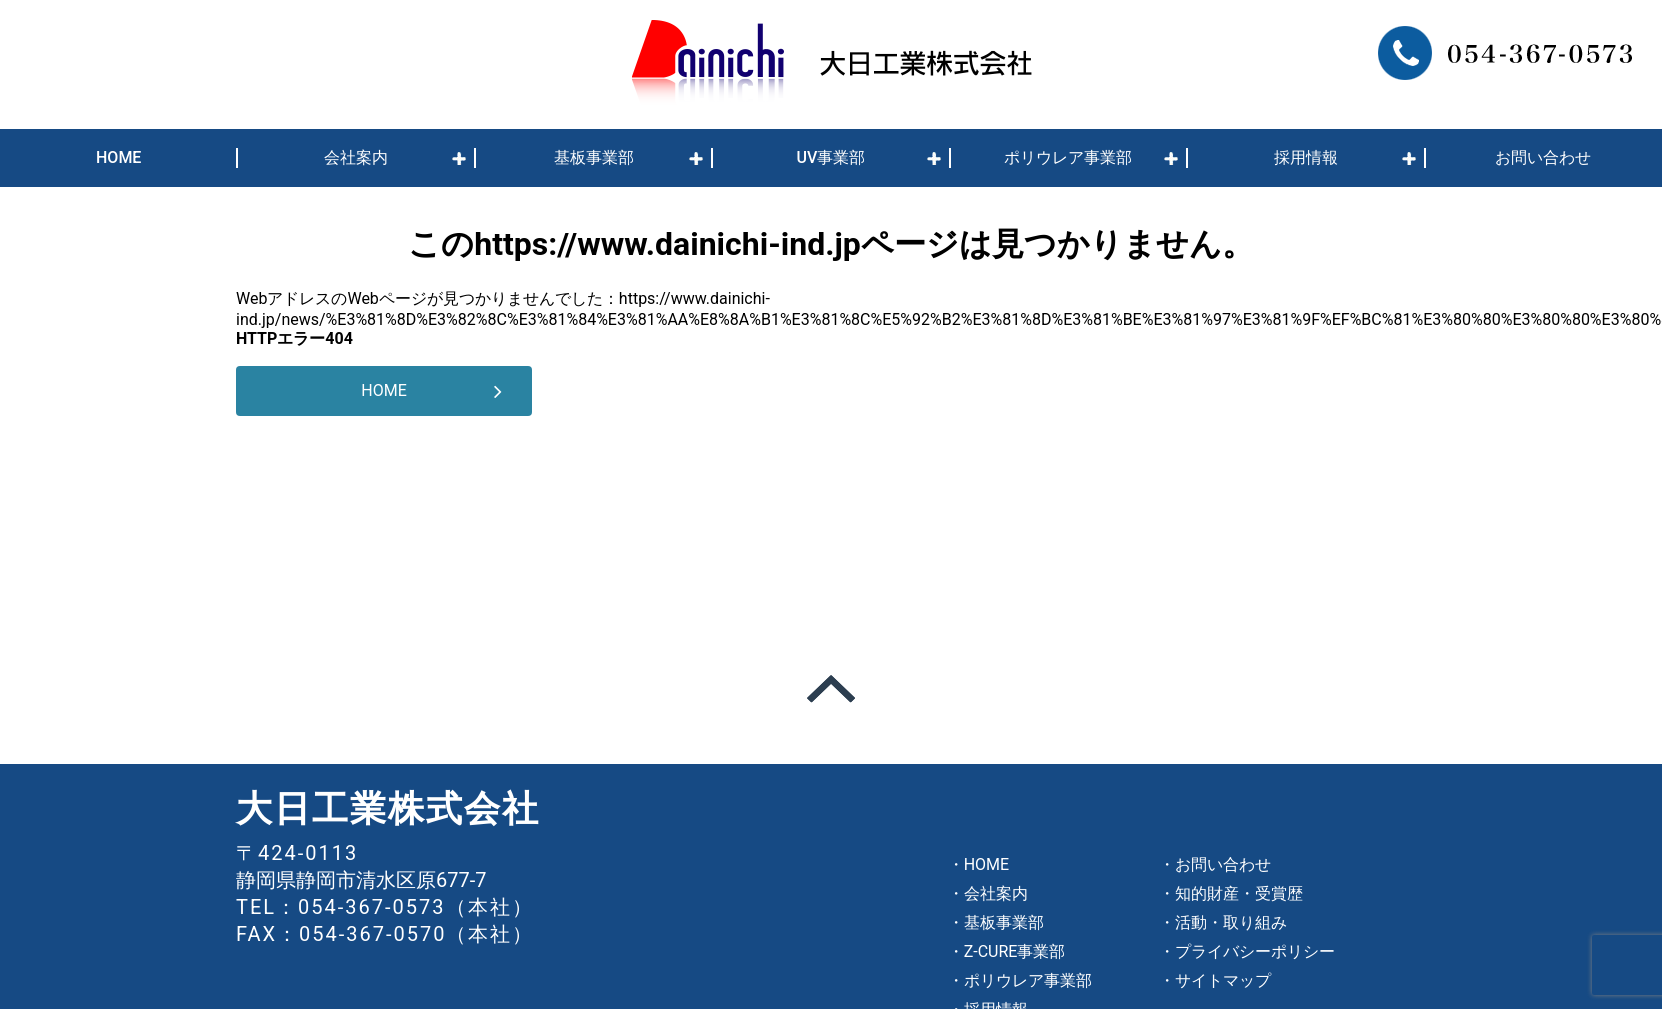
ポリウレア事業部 (1068, 157)
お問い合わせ (1543, 157)
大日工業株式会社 (388, 809)
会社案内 (356, 157)
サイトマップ (1223, 980)
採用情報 (1306, 157)
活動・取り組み (1231, 922)
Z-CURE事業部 (1015, 951)
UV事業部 (831, 157)
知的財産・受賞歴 (1239, 893)
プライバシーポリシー (1255, 951)
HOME (118, 157)
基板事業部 (594, 157)
